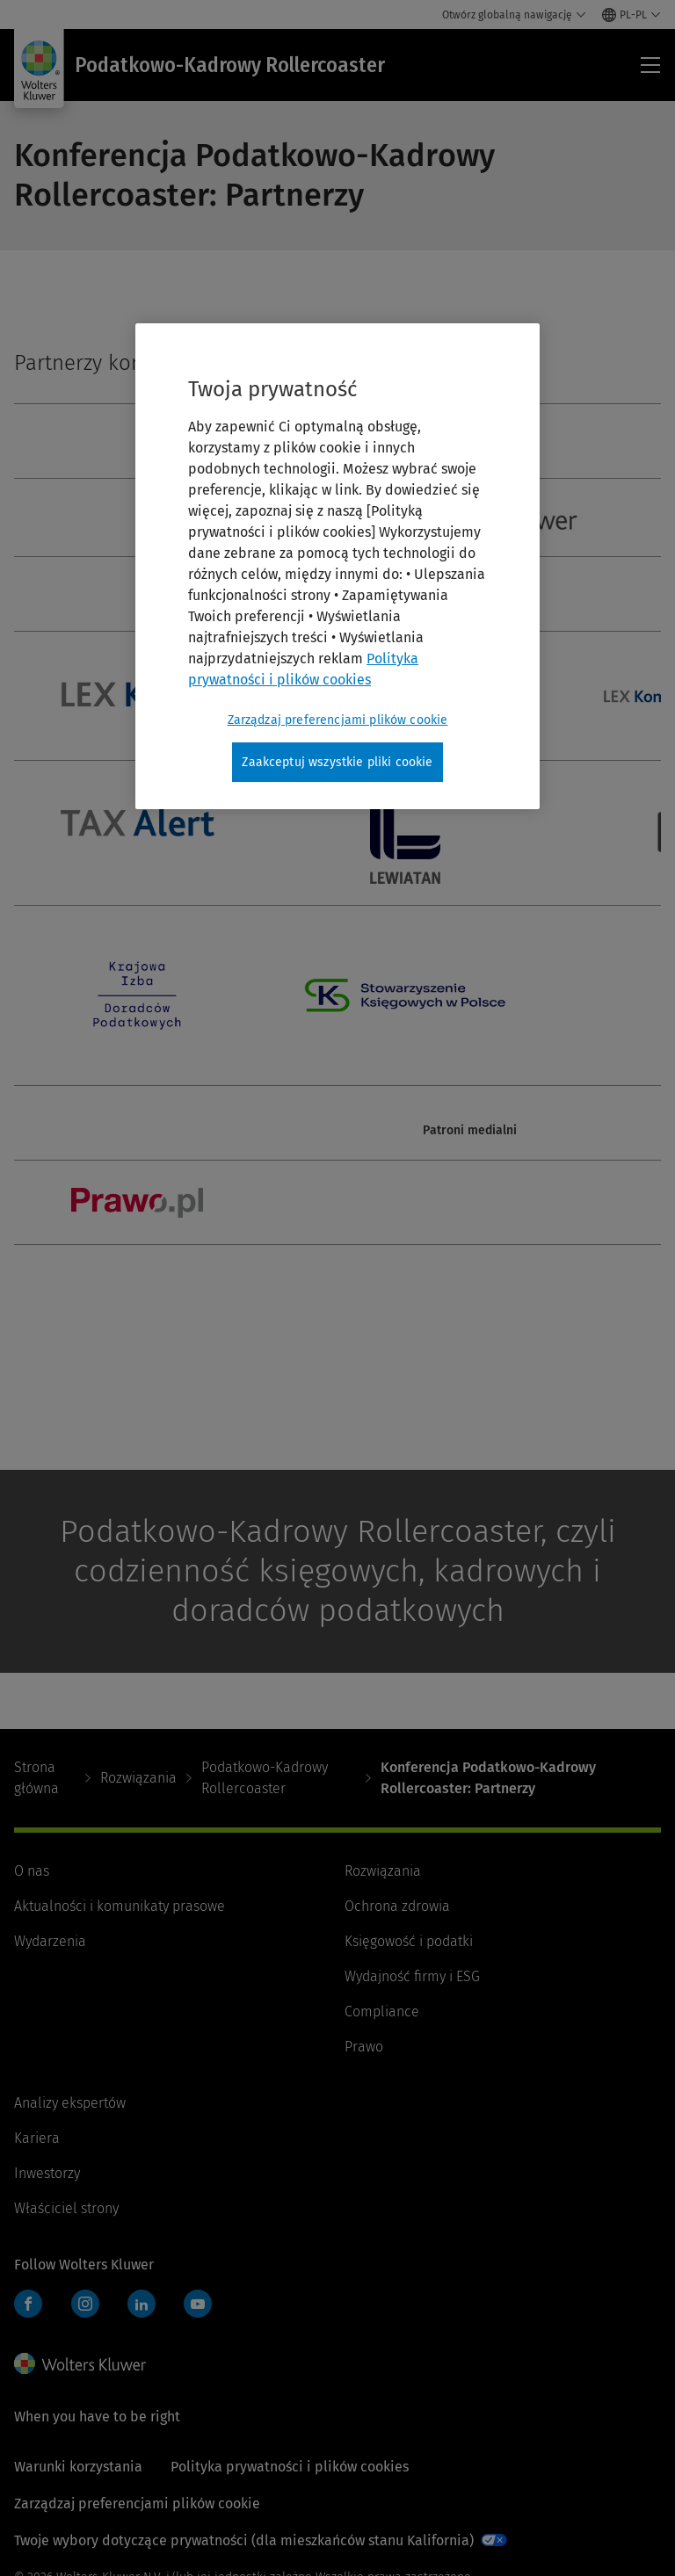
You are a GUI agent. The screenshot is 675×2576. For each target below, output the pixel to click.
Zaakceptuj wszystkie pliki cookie (337, 762)
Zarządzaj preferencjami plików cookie (137, 2503)
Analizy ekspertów (70, 2103)
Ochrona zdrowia (397, 1906)
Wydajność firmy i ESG (412, 1976)
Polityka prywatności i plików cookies (290, 2466)
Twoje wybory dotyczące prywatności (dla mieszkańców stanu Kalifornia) (244, 2540)
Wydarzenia (50, 1941)
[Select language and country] (631, 15)
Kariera (37, 2138)
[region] (337, 566)
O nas (31, 1871)
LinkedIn (141, 2304)
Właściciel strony (66, 2208)
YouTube (198, 2304)
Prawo (364, 2046)
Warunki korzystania (78, 2466)
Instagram (85, 2304)
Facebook (28, 2304)
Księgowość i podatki (409, 1941)
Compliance (382, 2011)
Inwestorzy (47, 2173)
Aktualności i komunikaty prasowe (119, 1906)
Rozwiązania (138, 1777)
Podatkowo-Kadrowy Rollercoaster (264, 1778)
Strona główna (36, 1778)
